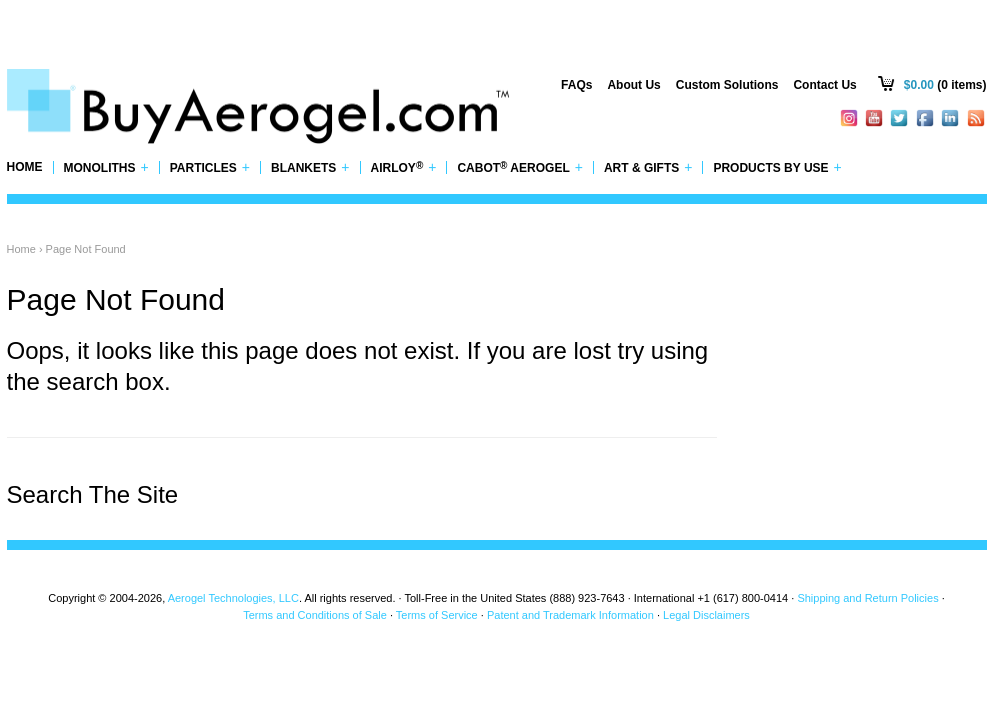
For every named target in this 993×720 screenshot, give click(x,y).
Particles (210, 167)
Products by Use (777, 167)
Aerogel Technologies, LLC (233, 598)
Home (25, 167)
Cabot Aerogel (519, 167)
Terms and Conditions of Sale (315, 615)
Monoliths (106, 167)
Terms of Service (437, 615)
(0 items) (945, 85)
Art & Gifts (648, 167)
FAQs (576, 85)
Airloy (404, 167)
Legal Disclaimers (706, 615)
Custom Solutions (727, 85)
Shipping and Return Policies (867, 598)
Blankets (310, 167)
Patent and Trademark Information (570, 615)
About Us (633, 85)
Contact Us (824, 85)
